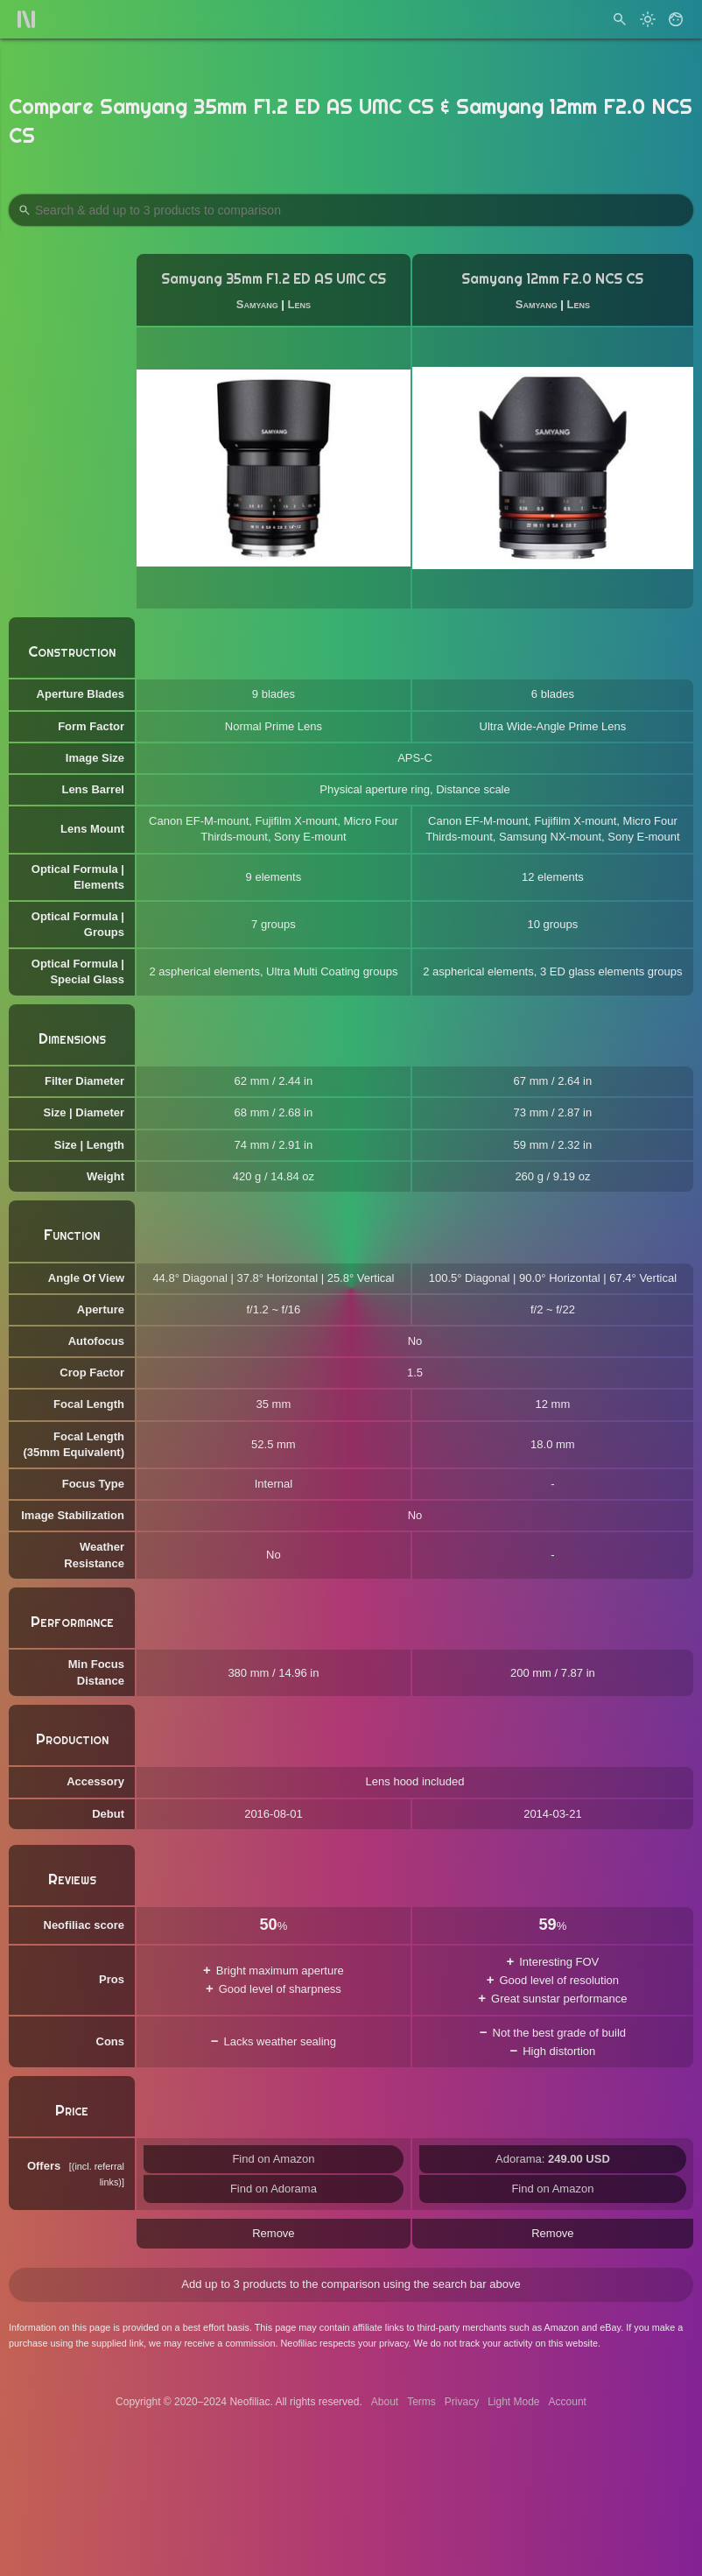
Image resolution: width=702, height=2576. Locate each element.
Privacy (462, 2402)
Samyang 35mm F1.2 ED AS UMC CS (273, 279)
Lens (299, 304)
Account (567, 2402)
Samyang (257, 304)
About (384, 2402)
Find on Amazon (273, 2158)
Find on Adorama (273, 2188)
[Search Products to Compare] (351, 210)
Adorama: (552, 2158)
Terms (421, 2402)
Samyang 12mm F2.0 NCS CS (552, 279)
